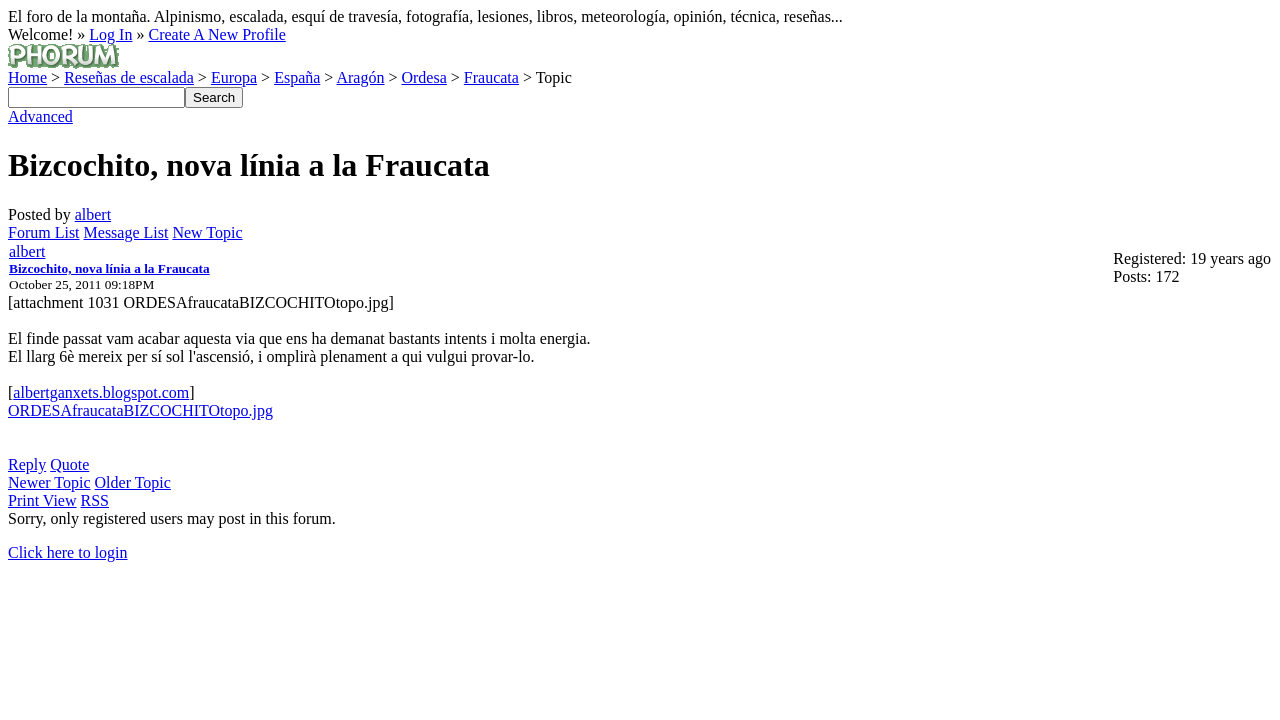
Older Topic (133, 482)
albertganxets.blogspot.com (101, 392)
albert (93, 214)
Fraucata (491, 77)
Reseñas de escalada (129, 77)
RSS (95, 500)
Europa (234, 77)
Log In (110, 34)
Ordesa (423, 77)
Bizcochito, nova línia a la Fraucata (109, 268)
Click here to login (68, 552)
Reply (27, 464)
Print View (42, 500)
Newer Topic (49, 482)
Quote (69, 464)
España (297, 77)
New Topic (207, 232)
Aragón (360, 77)
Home (27, 77)
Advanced (40, 116)
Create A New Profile (216, 34)
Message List (126, 232)
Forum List (44, 232)
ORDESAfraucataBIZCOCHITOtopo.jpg (140, 410)
